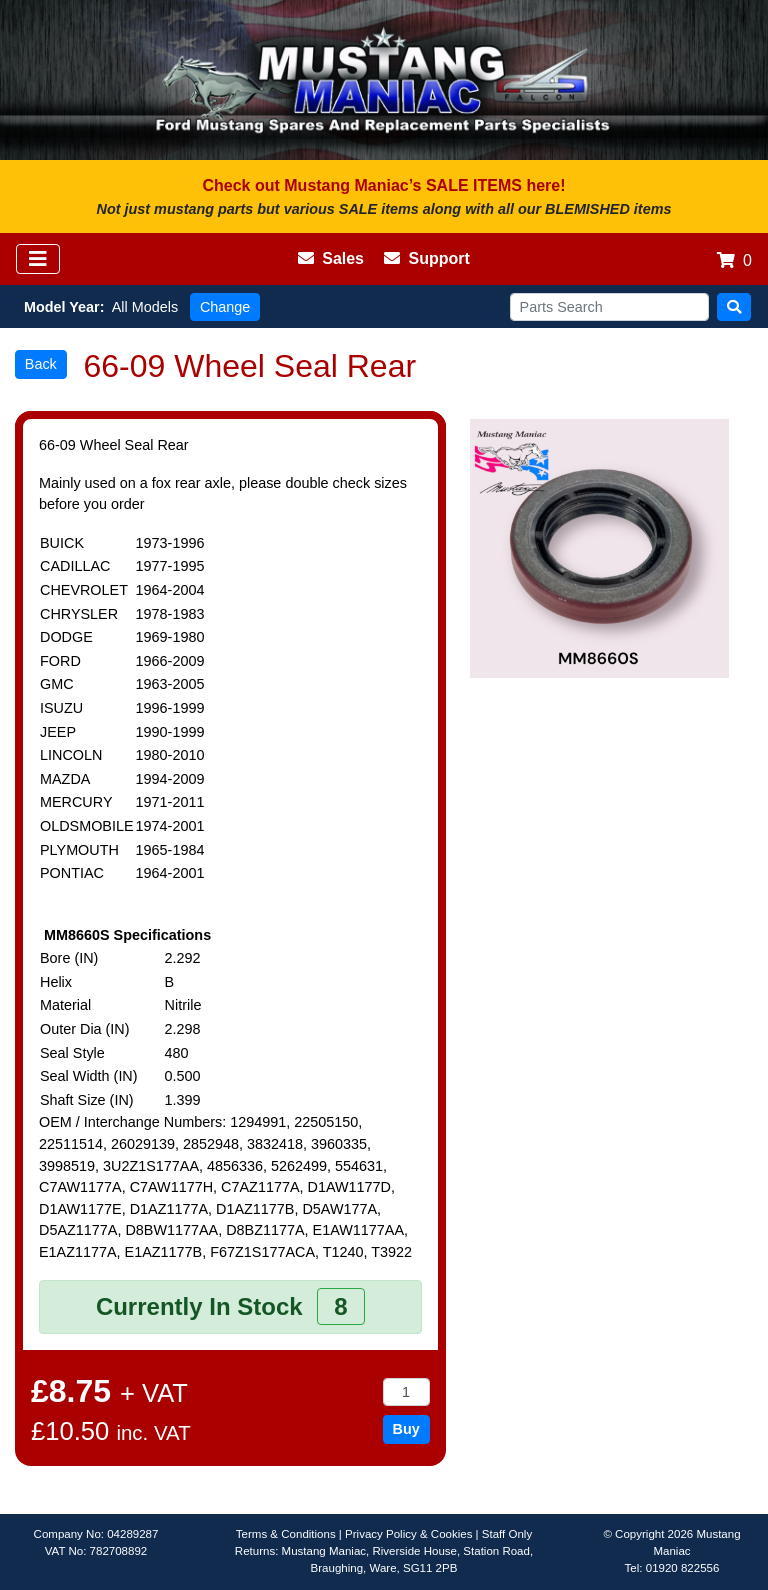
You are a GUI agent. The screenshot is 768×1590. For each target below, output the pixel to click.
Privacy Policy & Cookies (408, 1534)
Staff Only (507, 1534)
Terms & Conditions (286, 1534)
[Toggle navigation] (38, 259)
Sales (331, 258)
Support (426, 258)
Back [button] (41, 364)
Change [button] (225, 307)
